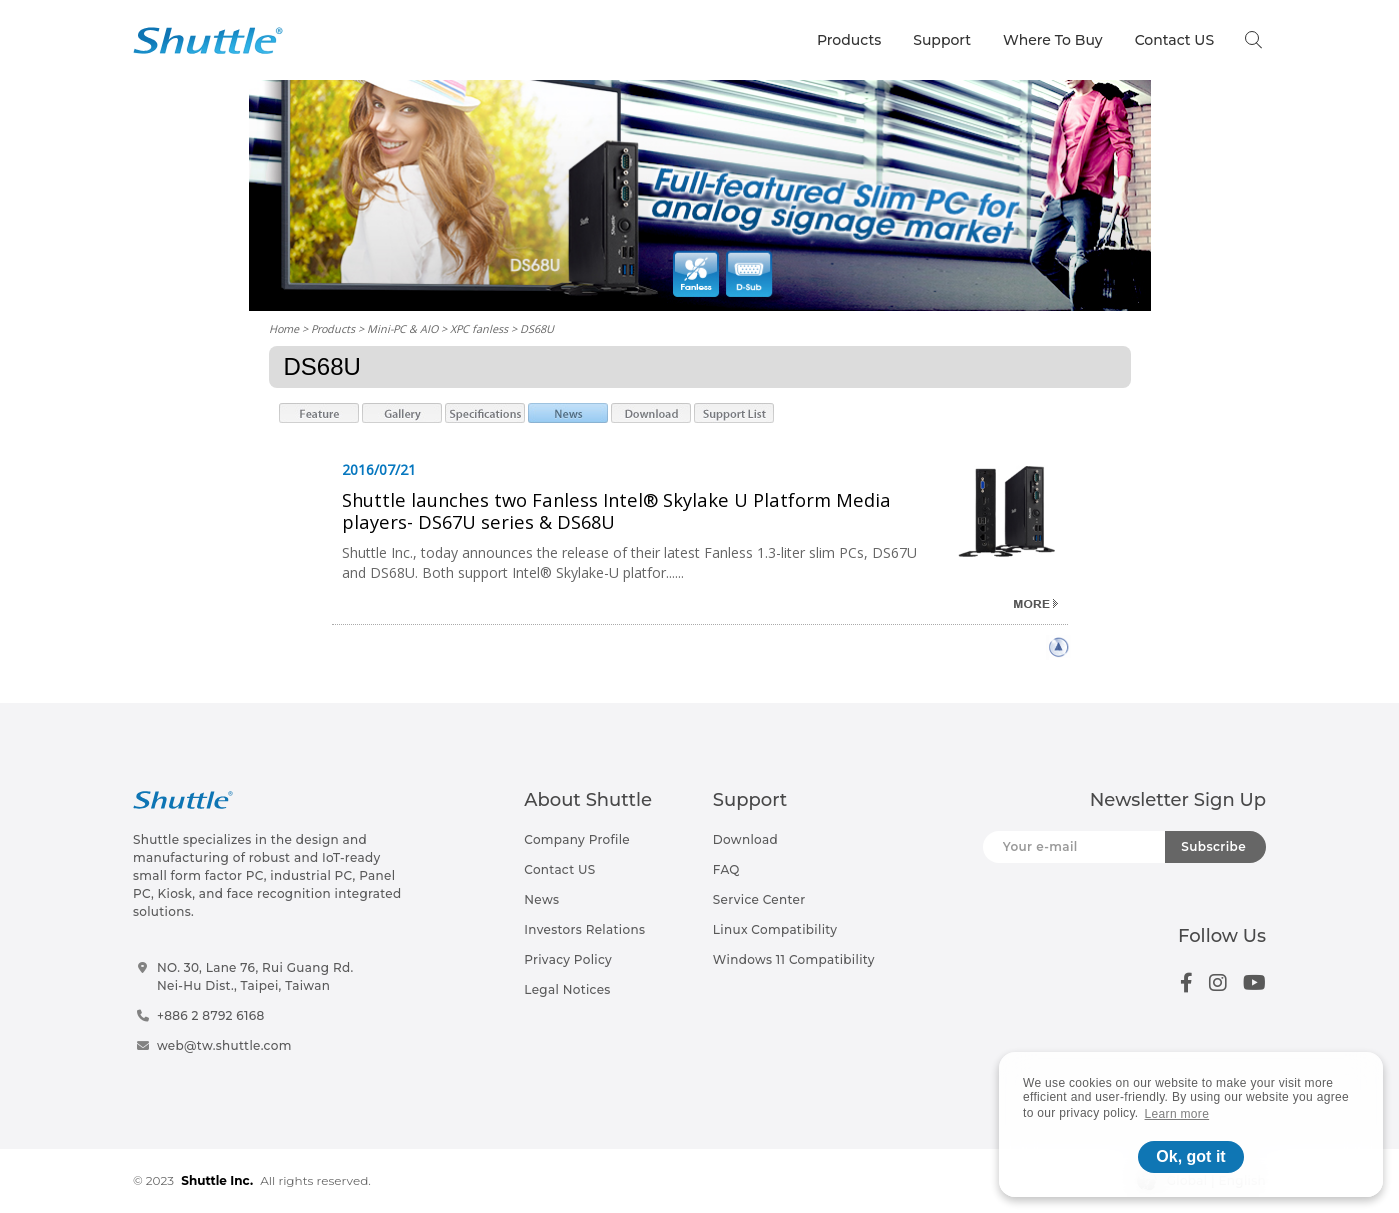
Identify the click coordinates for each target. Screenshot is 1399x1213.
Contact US (1174, 40)
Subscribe (1213, 846)
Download (745, 839)
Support (942, 40)
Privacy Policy (568, 959)
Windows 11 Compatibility (794, 959)
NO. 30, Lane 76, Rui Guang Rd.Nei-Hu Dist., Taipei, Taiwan (255, 976)
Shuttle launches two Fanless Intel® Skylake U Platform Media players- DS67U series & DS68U (616, 510)
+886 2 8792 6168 (211, 1015)
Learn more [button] (1177, 1114)
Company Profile (577, 839)
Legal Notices (567, 989)
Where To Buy (1053, 40)
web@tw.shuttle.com (224, 1045)
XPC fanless (479, 328)
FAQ (726, 869)
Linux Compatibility (775, 929)
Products (849, 40)
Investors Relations (584, 929)
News (541, 899)
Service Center (759, 899)
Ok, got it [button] (1190, 1156)
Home (284, 328)
